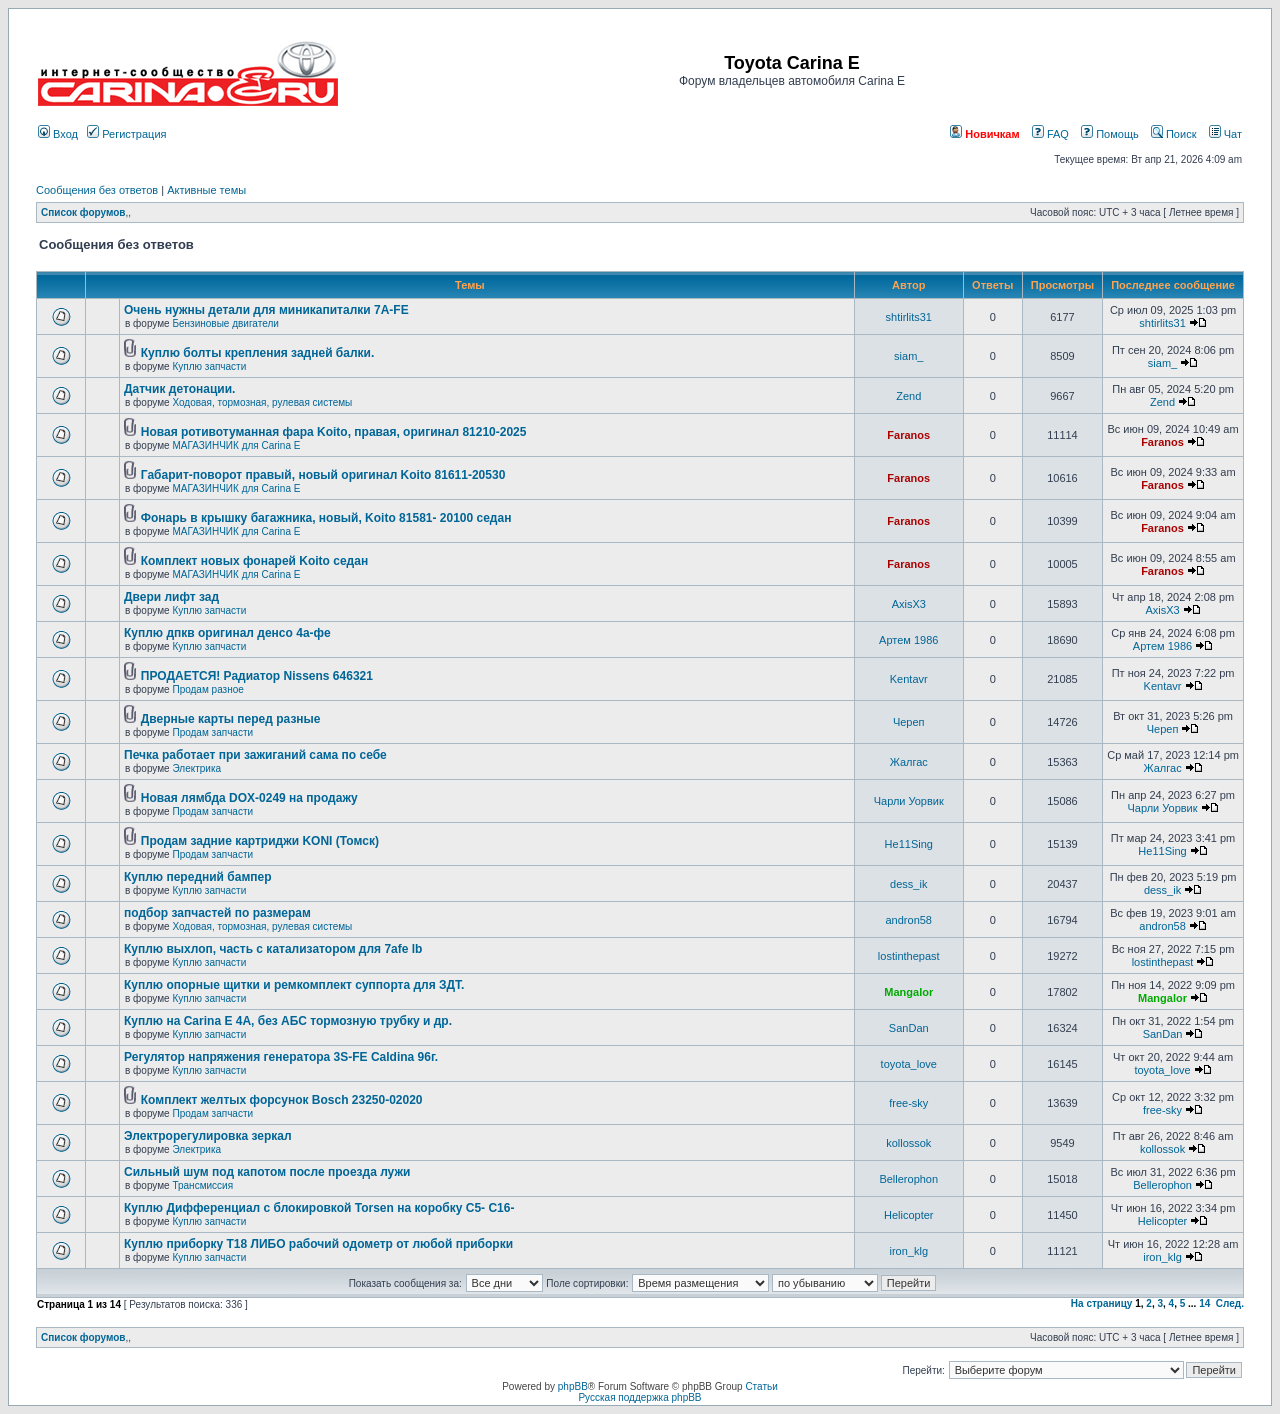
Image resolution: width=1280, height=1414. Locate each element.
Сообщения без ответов (97, 190)
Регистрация (126, 134)
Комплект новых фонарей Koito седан (254, 561)
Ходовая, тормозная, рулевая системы (262, 402)
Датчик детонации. (179, 389)
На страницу (1102, 1303)
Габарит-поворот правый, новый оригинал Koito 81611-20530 (323, 475)
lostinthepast (909, 956)
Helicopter (909, 1215)
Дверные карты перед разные (231, 719)
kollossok (908, 1143)
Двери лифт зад (171, 597)
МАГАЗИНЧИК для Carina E (236, 445)
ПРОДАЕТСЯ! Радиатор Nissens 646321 (257, 676)
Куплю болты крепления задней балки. (258, 353)
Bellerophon (908, 1179)
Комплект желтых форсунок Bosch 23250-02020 (282, 1100)
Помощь (1110, 134)
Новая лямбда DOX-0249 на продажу (249, 798)
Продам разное (207, 689)
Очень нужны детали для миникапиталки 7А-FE (266, 310)
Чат (1225, 134)
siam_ (908, 356)
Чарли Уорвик (909, 801)
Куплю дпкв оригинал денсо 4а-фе (227, 633)
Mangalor (908, 992)
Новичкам (984, 134)
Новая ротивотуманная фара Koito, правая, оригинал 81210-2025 (334, 432)
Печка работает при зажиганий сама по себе (255, 755)
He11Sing (909, 844)
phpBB (573, 1386)
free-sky (908, 1103)
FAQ (1050, 134)
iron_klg (908, 1251)
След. (1230, 1303)
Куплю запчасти (209, 366)
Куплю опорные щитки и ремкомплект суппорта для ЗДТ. (294, 985)
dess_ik (908, 884)
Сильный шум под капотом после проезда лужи (267, 1172)
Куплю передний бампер (198, 877)
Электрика (196, 768)
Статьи (761, 1386)
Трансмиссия (202, 1185)
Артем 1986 (908, 640)
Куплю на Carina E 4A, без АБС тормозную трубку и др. (288, 1021)
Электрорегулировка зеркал (208, 1136)
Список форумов (83, 212)
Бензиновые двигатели (225, 323)
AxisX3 (909, 604)
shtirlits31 (909, 317)
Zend (908, 396)
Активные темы (206, 190)
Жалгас (909, 762)
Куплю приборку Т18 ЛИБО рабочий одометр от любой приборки (318, 1244)
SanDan (909, 1028)
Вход (58, 134)
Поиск (1174, 134)
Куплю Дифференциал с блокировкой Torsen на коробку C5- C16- (319, 1208)
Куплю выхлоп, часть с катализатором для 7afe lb (273, 949)
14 (1204, 1303)
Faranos (908, 435)
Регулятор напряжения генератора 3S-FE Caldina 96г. (281, 1057)
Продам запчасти (212, 732)
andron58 (909, 920)
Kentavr (909, 679)
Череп (909, 722)
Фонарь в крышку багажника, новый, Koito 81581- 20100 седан (326, 518)
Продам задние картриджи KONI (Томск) (260, 841)
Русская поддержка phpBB (639, 1397)
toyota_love (909, 1064)
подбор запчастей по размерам (217, 913)
